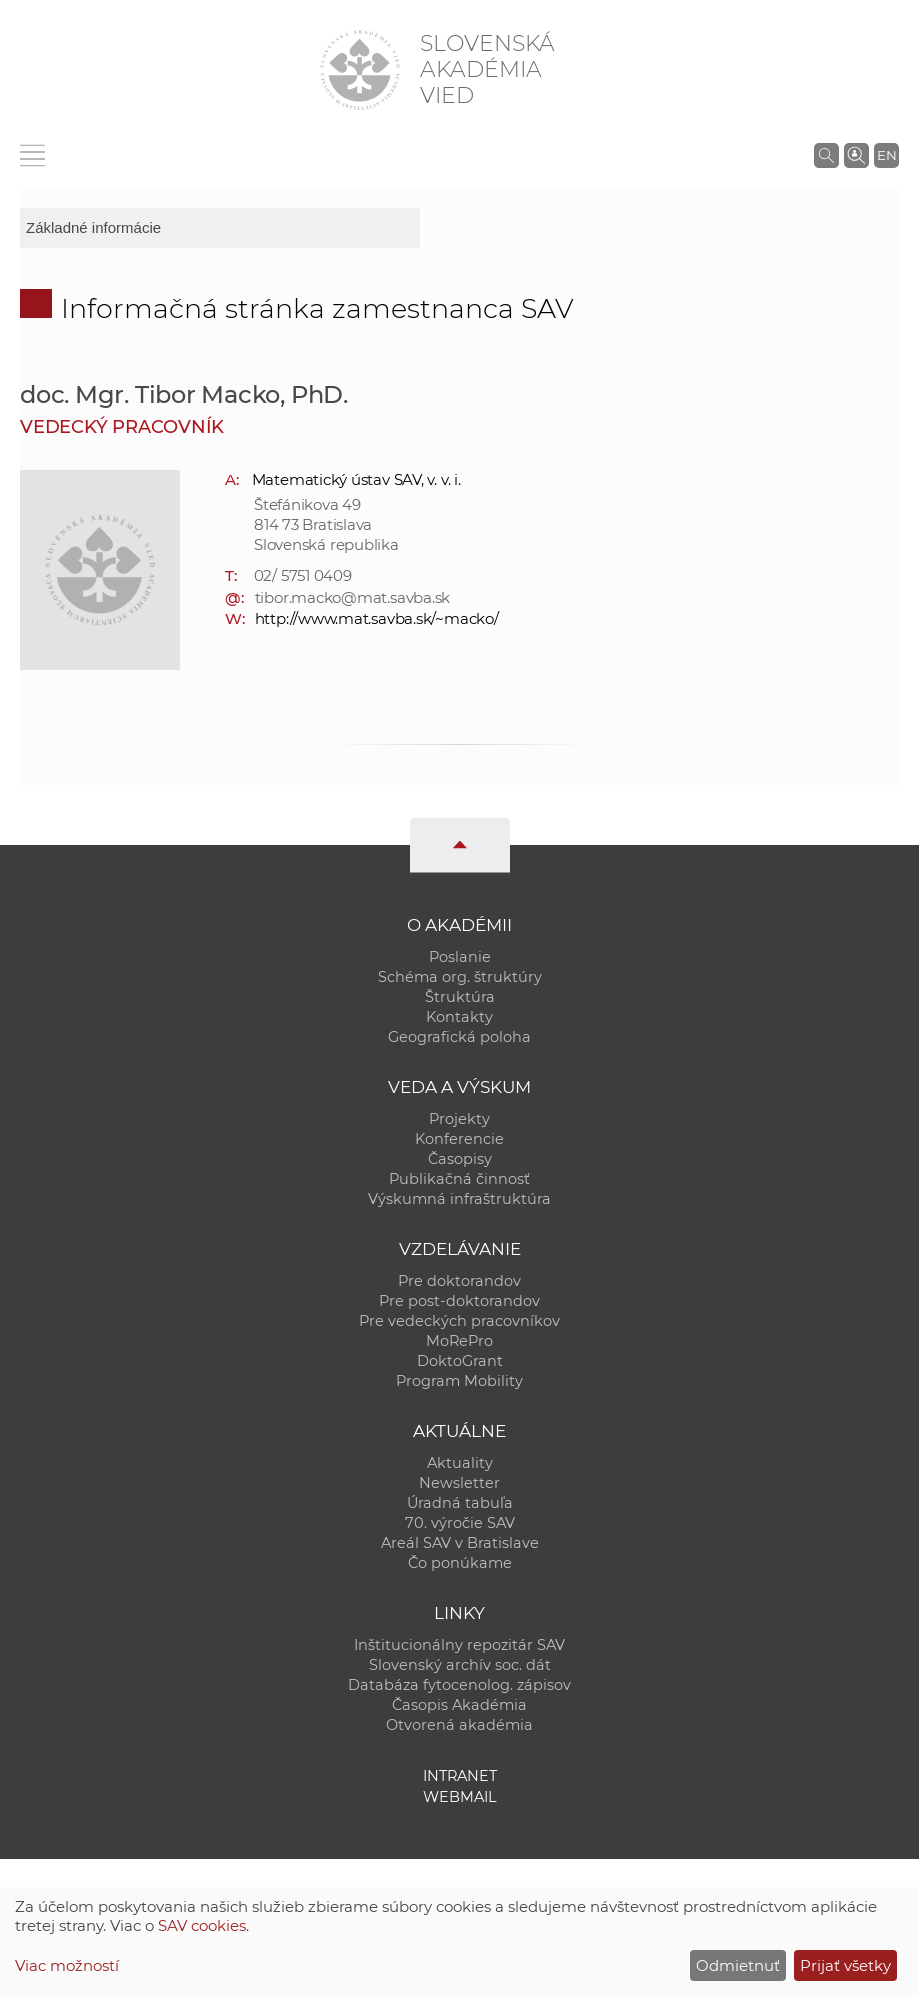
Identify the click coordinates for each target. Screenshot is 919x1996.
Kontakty (459, 1017)
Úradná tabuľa (460, 1503)
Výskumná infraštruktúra (459, 1199)
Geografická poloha (459, 1037)
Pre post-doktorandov (459, 1301)
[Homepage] (360, 70)
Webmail (460, 1797)
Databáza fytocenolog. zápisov (459, 1685)
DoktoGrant (460, 1361)
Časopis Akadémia (459, 1705)
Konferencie (459, 1139)
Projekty (459, 1119)
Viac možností (67, 1965)
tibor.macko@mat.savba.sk (353, 597)
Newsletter (459, 1483)
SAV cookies (202, 1925)
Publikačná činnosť (459, 1179)
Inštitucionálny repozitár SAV (459, 1645)
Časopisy (460, 1159)
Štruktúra (460, 997)
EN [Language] (887, 155)
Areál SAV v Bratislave (460, 1543)
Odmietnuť (738, 1965)
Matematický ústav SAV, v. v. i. (356, 479)
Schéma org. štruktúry (460, 977)
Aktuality (460, 1463)
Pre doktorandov (459, 1281)
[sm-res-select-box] (220, 228)
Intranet (460, 1776)
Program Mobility (459, 1381)
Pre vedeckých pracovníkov (459, 1321)
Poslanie (460, 957)
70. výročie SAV (460, 1523)
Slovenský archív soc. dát (460, 1665)
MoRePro (459, 1341)
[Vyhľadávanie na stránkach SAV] (826, 155)
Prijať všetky (845, 1965)
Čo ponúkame (460, 1563)
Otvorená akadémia (459, 1725)
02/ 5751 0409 (303, 575)
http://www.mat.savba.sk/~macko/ (377, 618)
